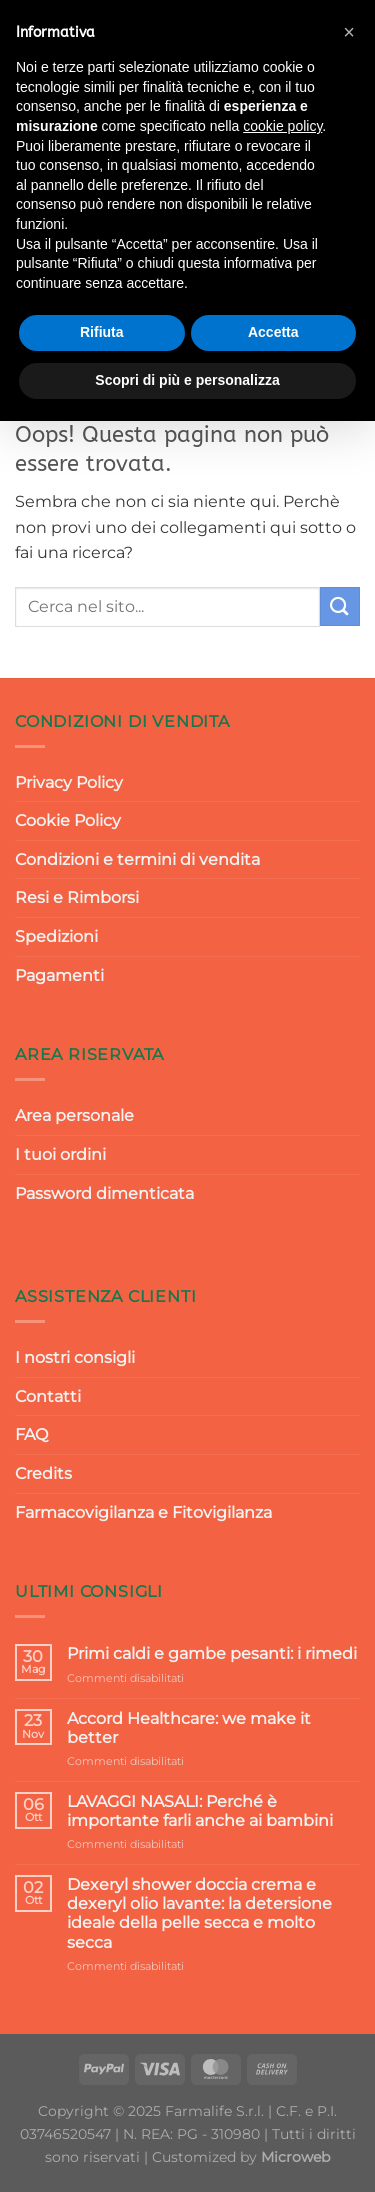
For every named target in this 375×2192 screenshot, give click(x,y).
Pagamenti (59, 975)
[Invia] (340, 606)
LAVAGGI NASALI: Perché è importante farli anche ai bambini (200, 1811)
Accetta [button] (273, 332)
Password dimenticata (104, 1193)
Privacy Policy (69, 782)
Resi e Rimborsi (77, 897)
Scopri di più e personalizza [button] (187, 380)
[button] (349, 32)
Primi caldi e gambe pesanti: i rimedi (212, 1653)
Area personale (74, 1115)
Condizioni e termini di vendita (137, 859)
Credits (43, 1473)
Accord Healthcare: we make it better (189, 1728)
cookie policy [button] (282, 126)
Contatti (48, 1396)
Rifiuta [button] (102, 332)
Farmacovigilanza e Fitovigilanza (143, 1512)
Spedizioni (56, 936)
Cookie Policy (68, 820)
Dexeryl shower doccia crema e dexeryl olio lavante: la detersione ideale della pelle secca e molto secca (199, 1913)
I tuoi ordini (60, 1154)
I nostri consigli (75, 1357)
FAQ (31, 1434)
